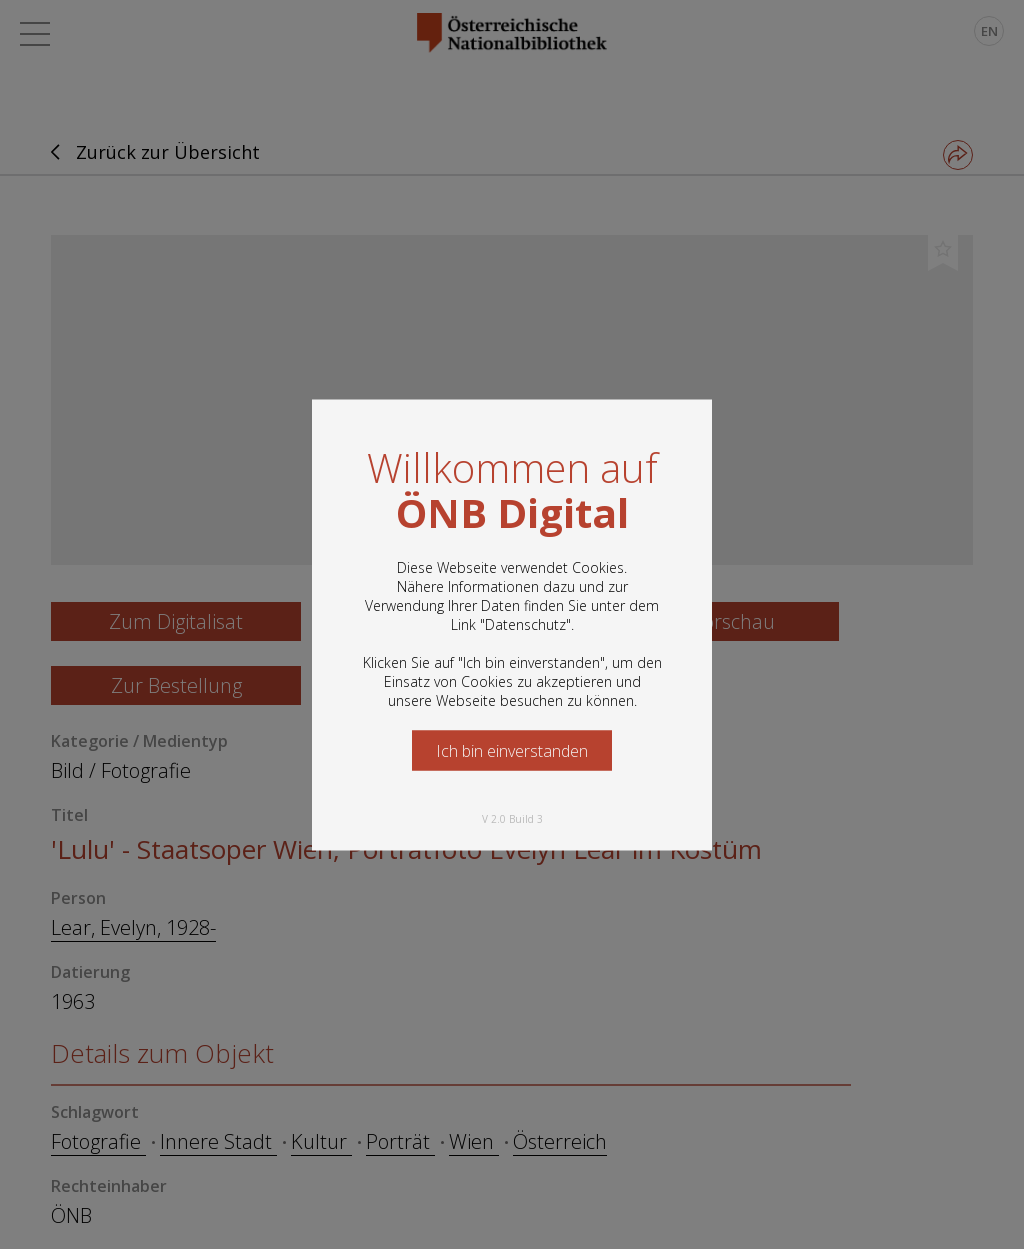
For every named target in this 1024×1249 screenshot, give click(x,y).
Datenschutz (525, 623)
